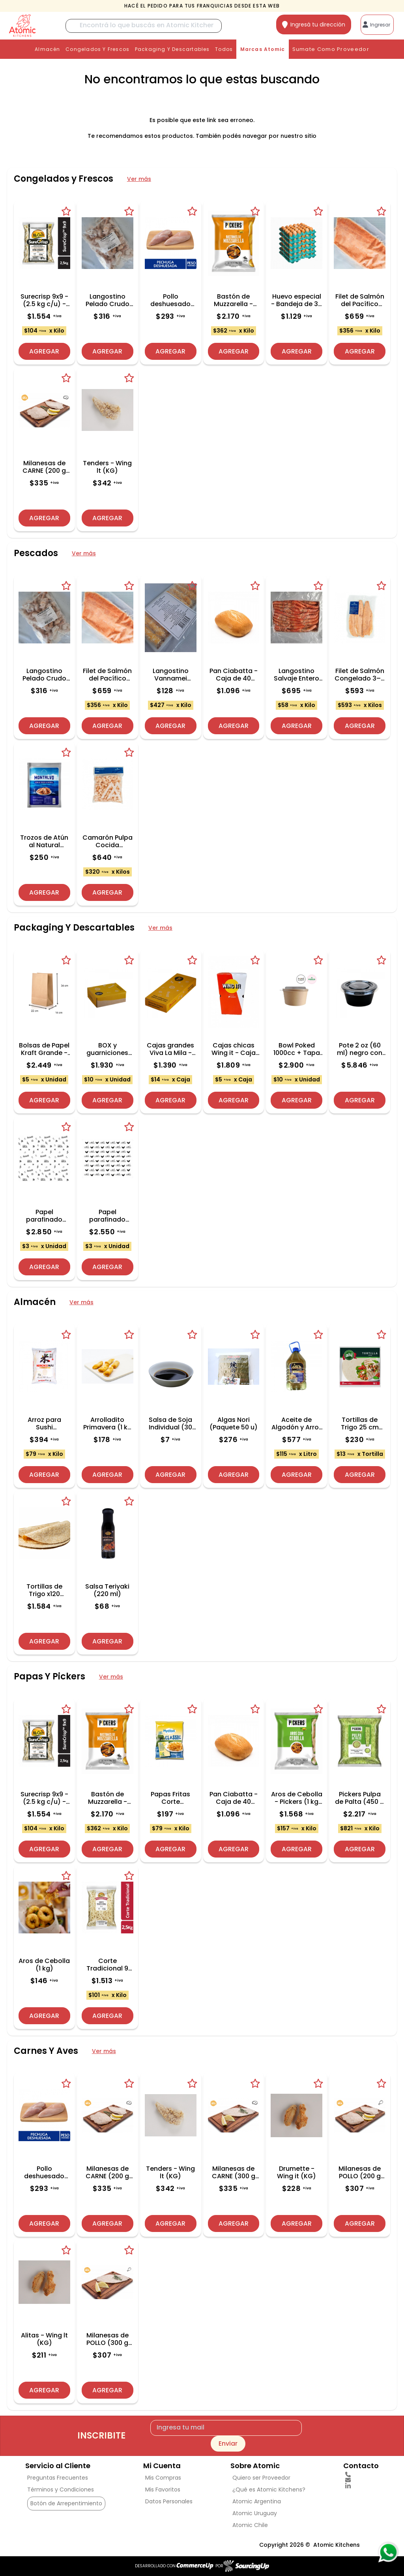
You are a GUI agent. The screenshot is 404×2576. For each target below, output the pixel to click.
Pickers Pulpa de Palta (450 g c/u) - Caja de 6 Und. (359, 1797)
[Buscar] (143, 26)
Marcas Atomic (262, 49)
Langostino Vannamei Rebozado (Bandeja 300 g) (170, 674)
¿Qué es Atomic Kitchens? (268, 2489)
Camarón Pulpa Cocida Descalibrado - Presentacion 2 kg (107, 841)
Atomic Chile (250, 2525)
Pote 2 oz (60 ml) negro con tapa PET (359, 1049)
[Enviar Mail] (361, 2480)
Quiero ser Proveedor (261, 2478)
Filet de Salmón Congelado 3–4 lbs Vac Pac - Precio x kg (360, 674)
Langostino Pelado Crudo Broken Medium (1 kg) (107, 300)
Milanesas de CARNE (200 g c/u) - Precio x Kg (44, 466)
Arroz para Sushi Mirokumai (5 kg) (44, 1423)
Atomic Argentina (256, 2501)
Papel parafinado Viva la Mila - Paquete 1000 (44, 1215)
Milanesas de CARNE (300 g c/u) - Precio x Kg (233, 2172)
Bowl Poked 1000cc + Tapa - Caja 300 (296, 1049)
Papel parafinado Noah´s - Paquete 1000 (107, 1215)
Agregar (44, 350)
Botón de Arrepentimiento (66, 2503)
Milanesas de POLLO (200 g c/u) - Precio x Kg (359, 2172)
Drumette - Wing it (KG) (296, 2172)
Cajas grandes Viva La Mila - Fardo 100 (170, 1049)
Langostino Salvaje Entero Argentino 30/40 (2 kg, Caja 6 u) (296, 674)
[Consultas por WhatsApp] (388, 2552)
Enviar (228, 2443)
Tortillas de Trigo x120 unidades (44, 1590)
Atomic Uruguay (254, 2513)
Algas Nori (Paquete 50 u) (233, 1423)
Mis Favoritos (162, 2489)
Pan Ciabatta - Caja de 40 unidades (233, 674)
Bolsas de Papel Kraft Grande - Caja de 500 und (44, 1049)
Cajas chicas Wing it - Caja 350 (233, 1049)
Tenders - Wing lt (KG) (107, 466)
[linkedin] (361, 2486)
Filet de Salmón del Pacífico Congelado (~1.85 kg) (359, 300)
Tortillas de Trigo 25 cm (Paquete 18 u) (360, 1423)
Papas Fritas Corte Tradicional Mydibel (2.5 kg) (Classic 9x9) (170, 1797)
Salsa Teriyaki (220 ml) (107, 1590)
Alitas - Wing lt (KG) (44, 2339)
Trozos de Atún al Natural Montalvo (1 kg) (44, 841)
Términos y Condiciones (60, 2489)
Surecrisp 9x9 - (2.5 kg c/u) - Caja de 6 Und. (44, 300)
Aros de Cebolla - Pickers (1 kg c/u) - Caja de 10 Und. (296, 1797)
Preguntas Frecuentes (57, 2478)
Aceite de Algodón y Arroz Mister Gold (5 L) (296, 1423)
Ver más (139, 179)
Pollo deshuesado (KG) (170, 300)
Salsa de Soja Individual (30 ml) (170, 1423)
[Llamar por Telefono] (361, 2474)
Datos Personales (169, 2501)
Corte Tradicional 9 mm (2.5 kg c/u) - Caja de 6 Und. (107, 1964)
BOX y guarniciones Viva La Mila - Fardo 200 (107, 1049)
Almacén (47, 49)
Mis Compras (163, 2478)
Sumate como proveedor (330, 49)
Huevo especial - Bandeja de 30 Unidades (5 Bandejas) (296, 300)
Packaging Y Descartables (172, 49)
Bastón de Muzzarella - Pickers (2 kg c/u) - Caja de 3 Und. (233, 300)
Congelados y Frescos (97, 49)
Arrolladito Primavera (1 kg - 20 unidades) (107, 1423)
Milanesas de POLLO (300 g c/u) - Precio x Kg (107, 2339)
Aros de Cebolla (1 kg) (44, 1964)
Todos (224, 49)
